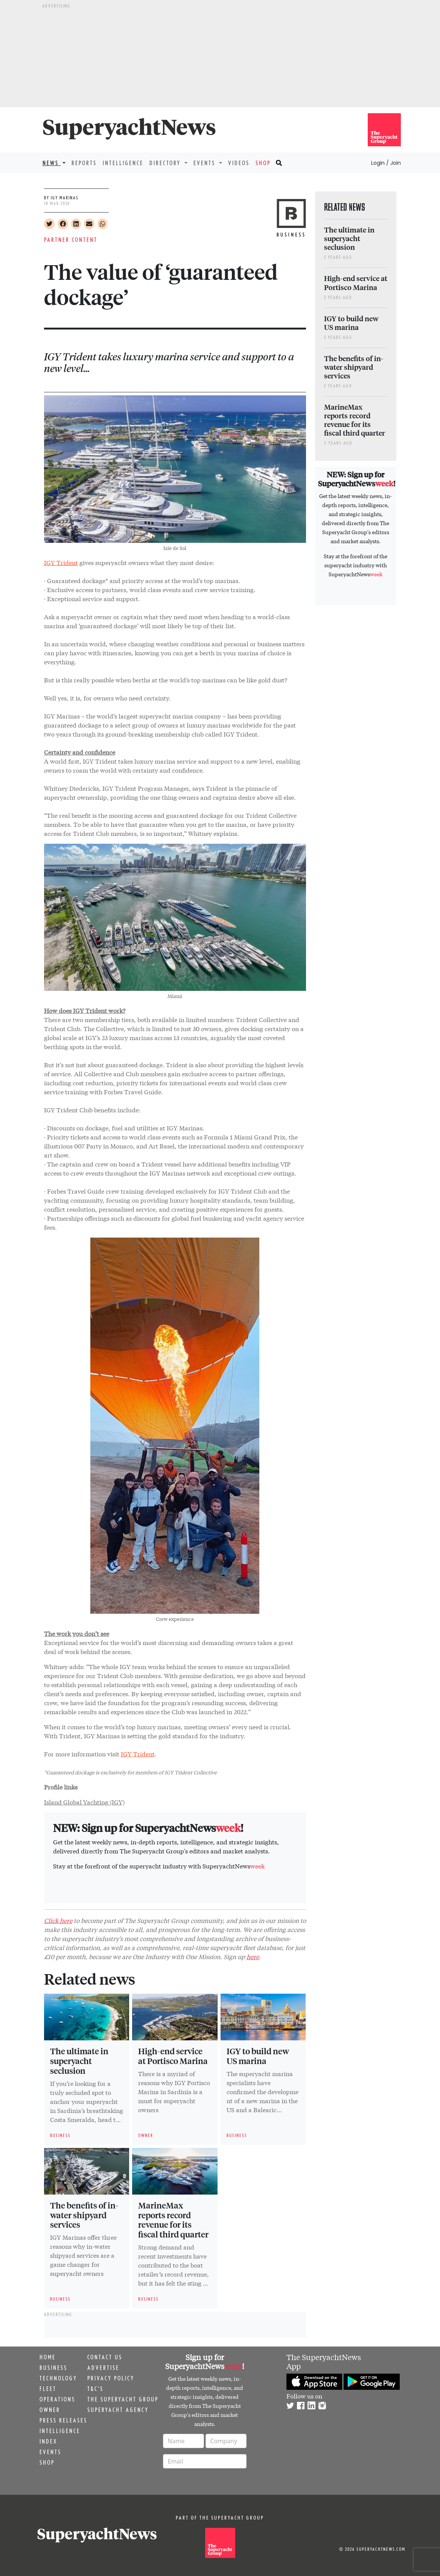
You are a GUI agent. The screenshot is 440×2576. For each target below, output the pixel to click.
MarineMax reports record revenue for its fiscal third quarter (173, 2219)
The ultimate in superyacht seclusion (79, 2061)
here (253, 1956)
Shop (263, 162)
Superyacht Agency (118, 2409)
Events (50, 2451)
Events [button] (205, 162)
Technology (58, 2378)
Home (48, 2357)
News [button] (52, 162)
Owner (50, 2409)
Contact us (104, 2357)
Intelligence (123, 162)
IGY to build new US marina (258, 2056)
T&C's (95, 2388)
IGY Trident (138, 1753)
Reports (84, 162)
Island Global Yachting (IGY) (84, 1801)
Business (53, 2367)
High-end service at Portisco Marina (173, 2056)
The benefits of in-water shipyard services (84, 2215)
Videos (239, 162)
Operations (57, 2399)
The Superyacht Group (122, 2399)
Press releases (63, 2420)
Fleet (48, 2388)
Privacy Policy (110, 2378)
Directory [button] (166, 162)
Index (48, 2441)
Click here (58, 1920)
